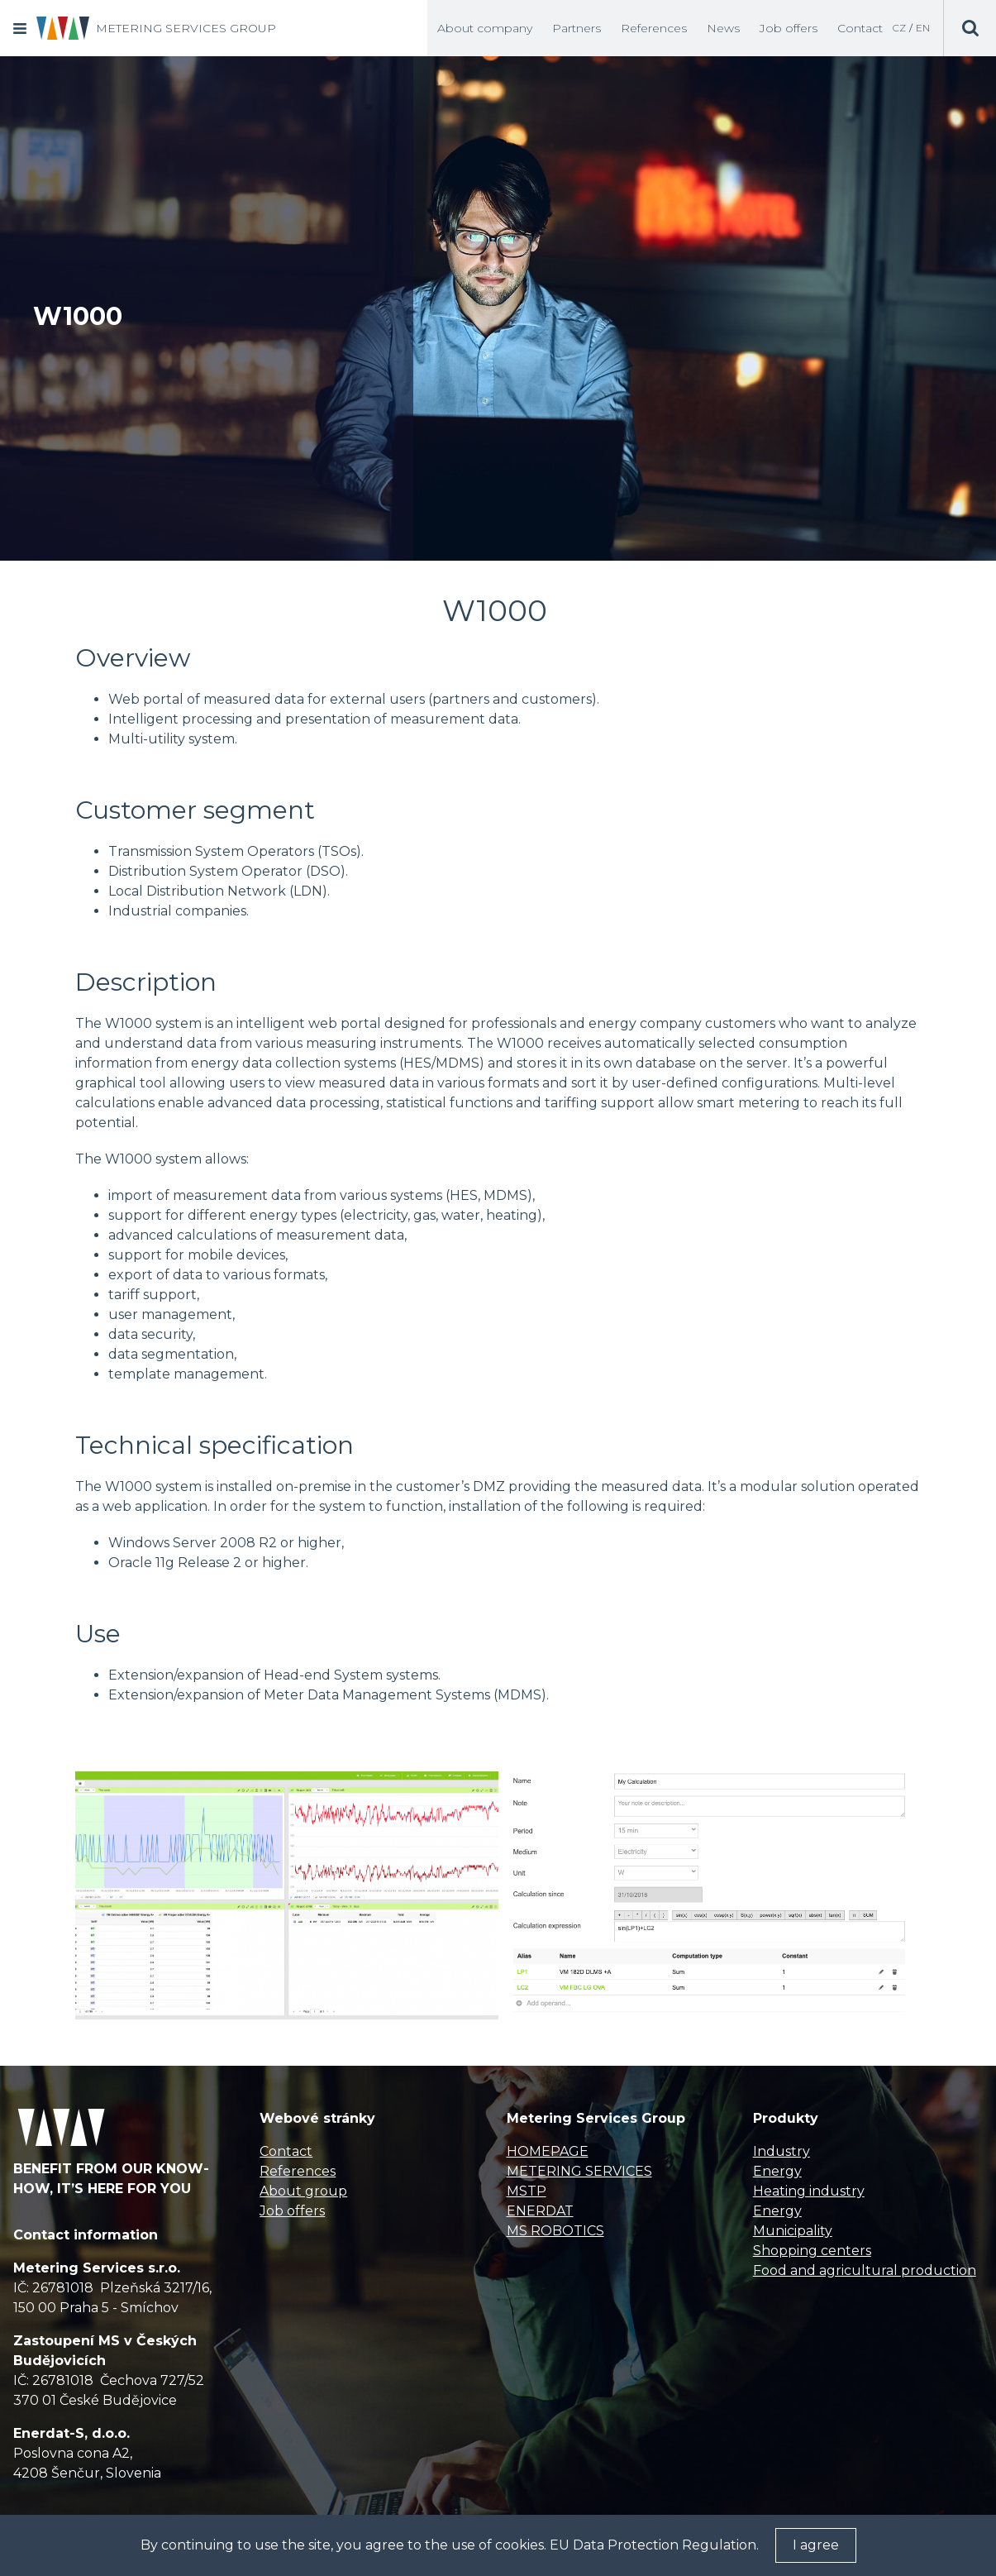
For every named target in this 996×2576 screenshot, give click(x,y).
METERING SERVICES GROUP (186, 28)
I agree (816, 2545)
